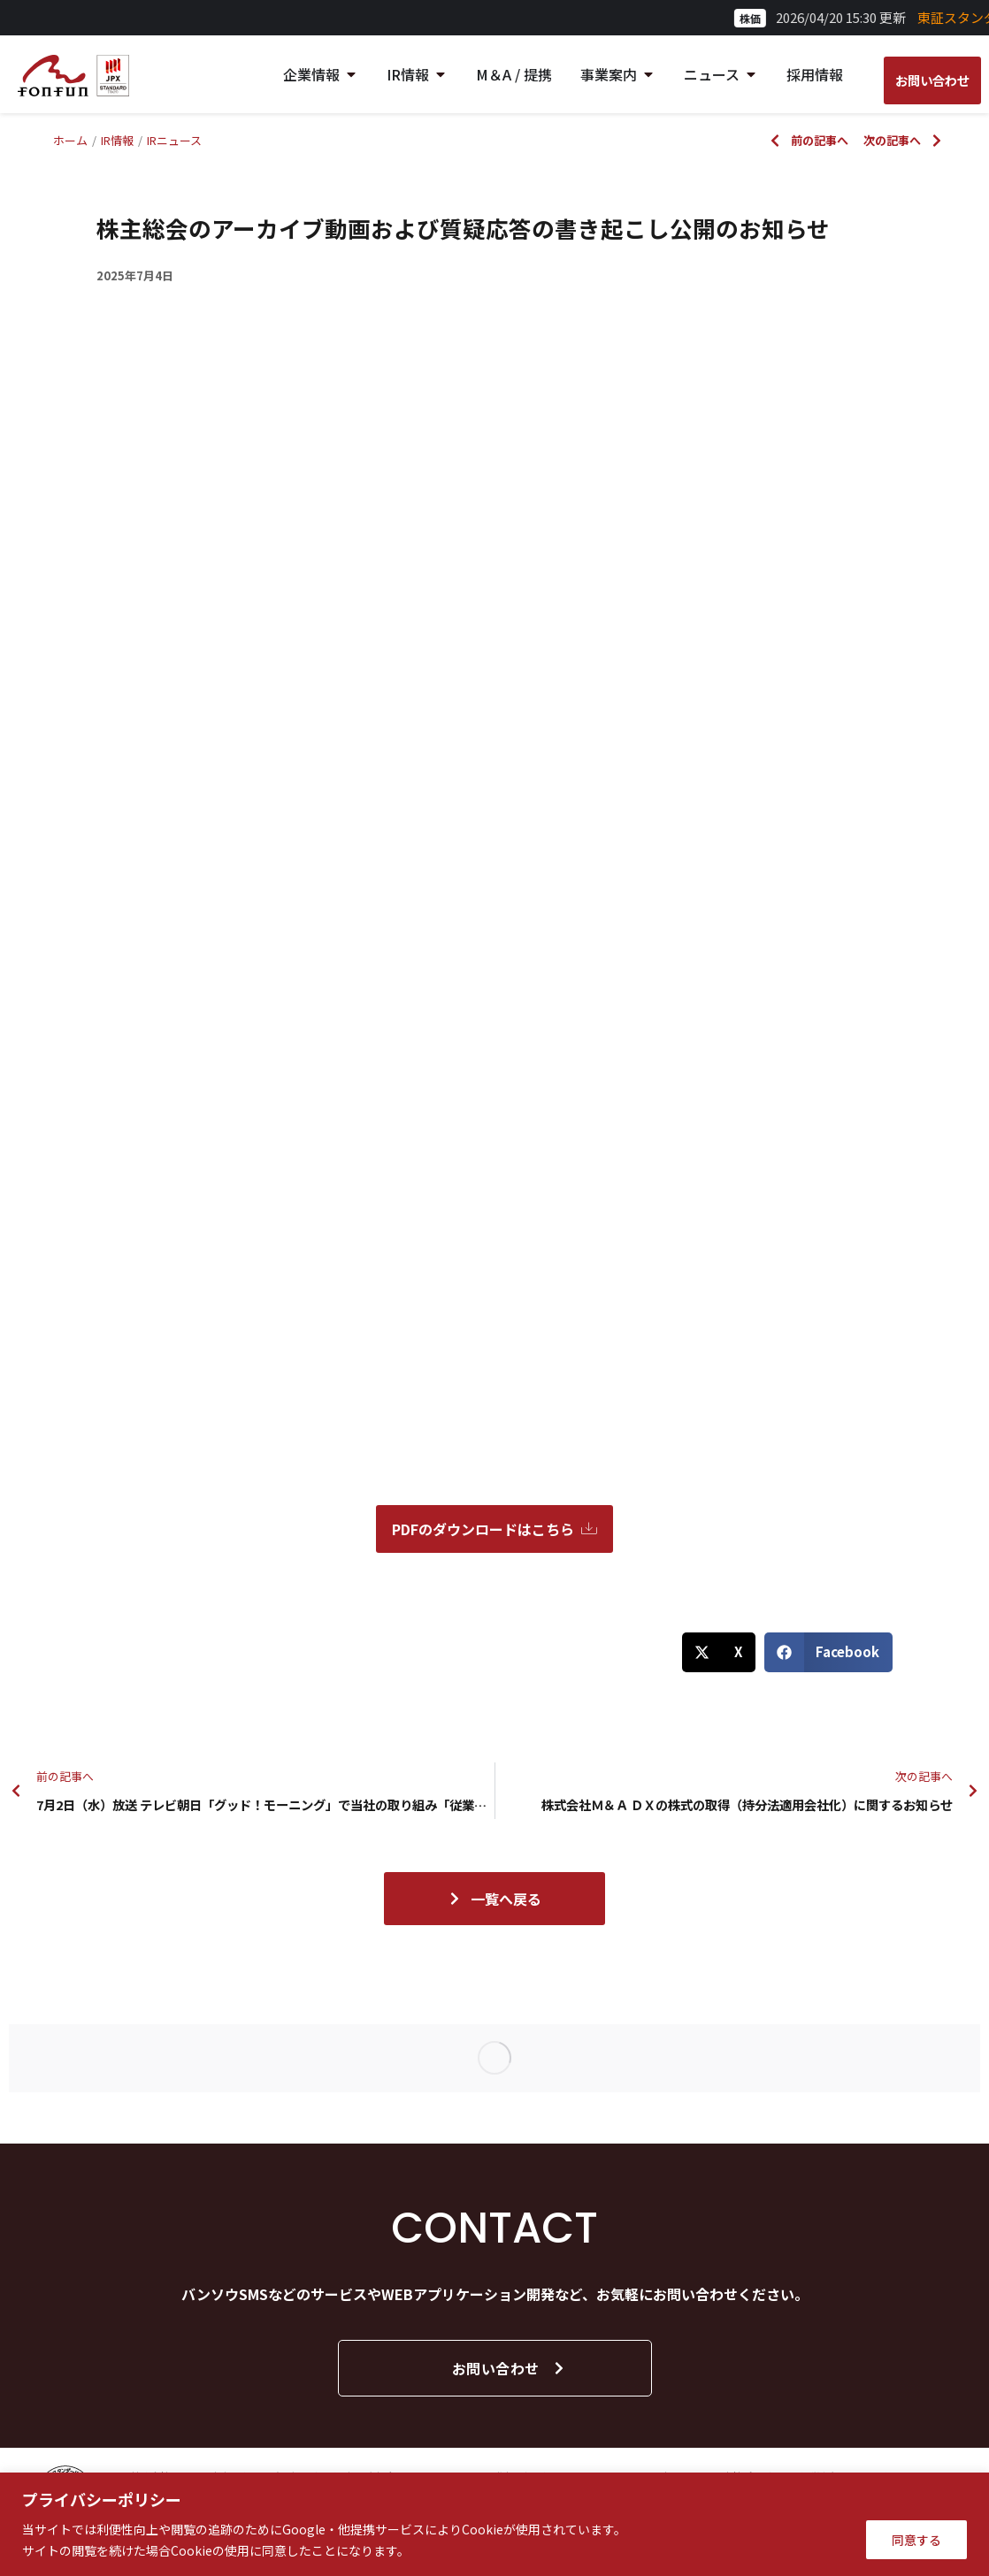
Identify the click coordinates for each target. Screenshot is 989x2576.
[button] (718, 1652)
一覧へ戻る (494, 1898)
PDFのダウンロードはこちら (494, 1529)
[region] (494, 2524)
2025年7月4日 (134, 275)
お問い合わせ (509, 2368)
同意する (916, 2540)
